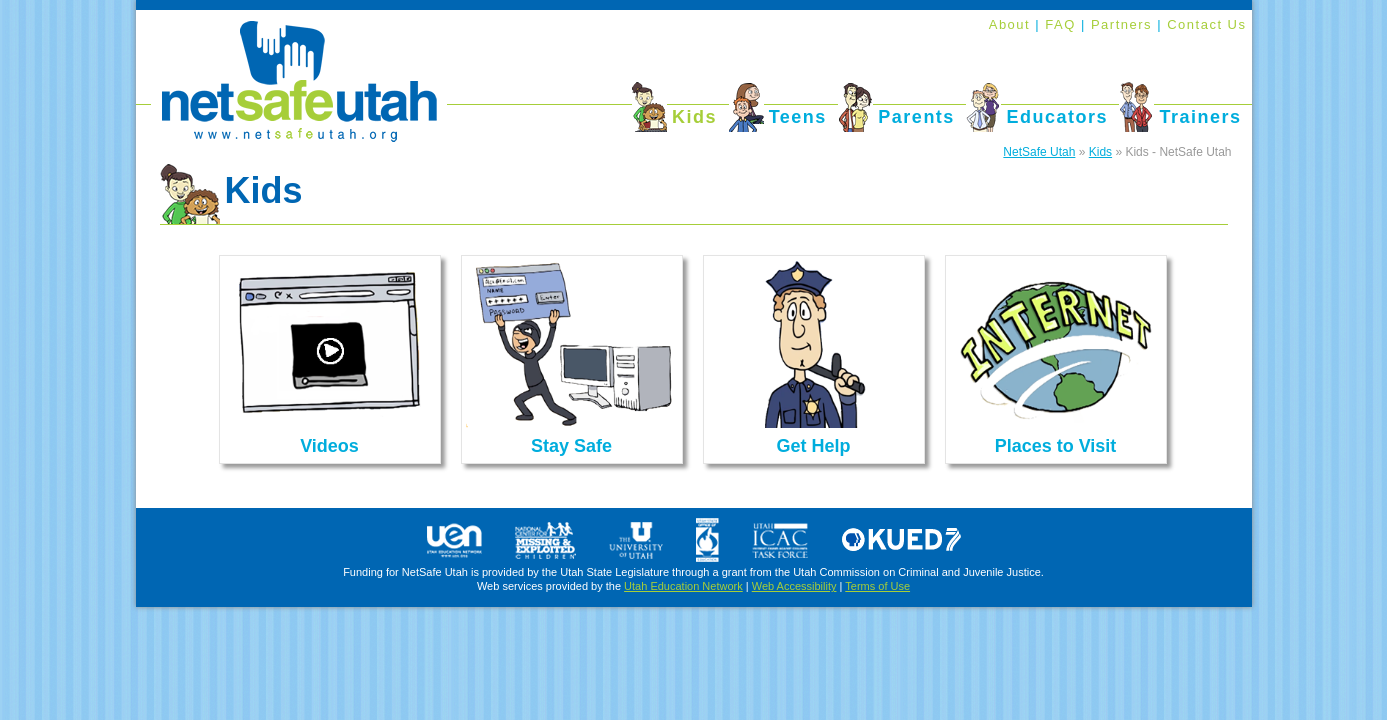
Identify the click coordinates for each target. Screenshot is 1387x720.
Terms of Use (877, 586)
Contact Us (1206, 24)
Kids (694, 117)
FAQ (1063, 24)
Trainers (1200, 117)
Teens (798, 117)
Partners (1124, 24)
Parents (916, 117)
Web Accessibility (794, 586)
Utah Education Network (683, 586)
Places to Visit (1056, 446)
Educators (1057, 117)
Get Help (813, 446)
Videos (329, 446)
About (1009, 24)
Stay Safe (571, 446)
